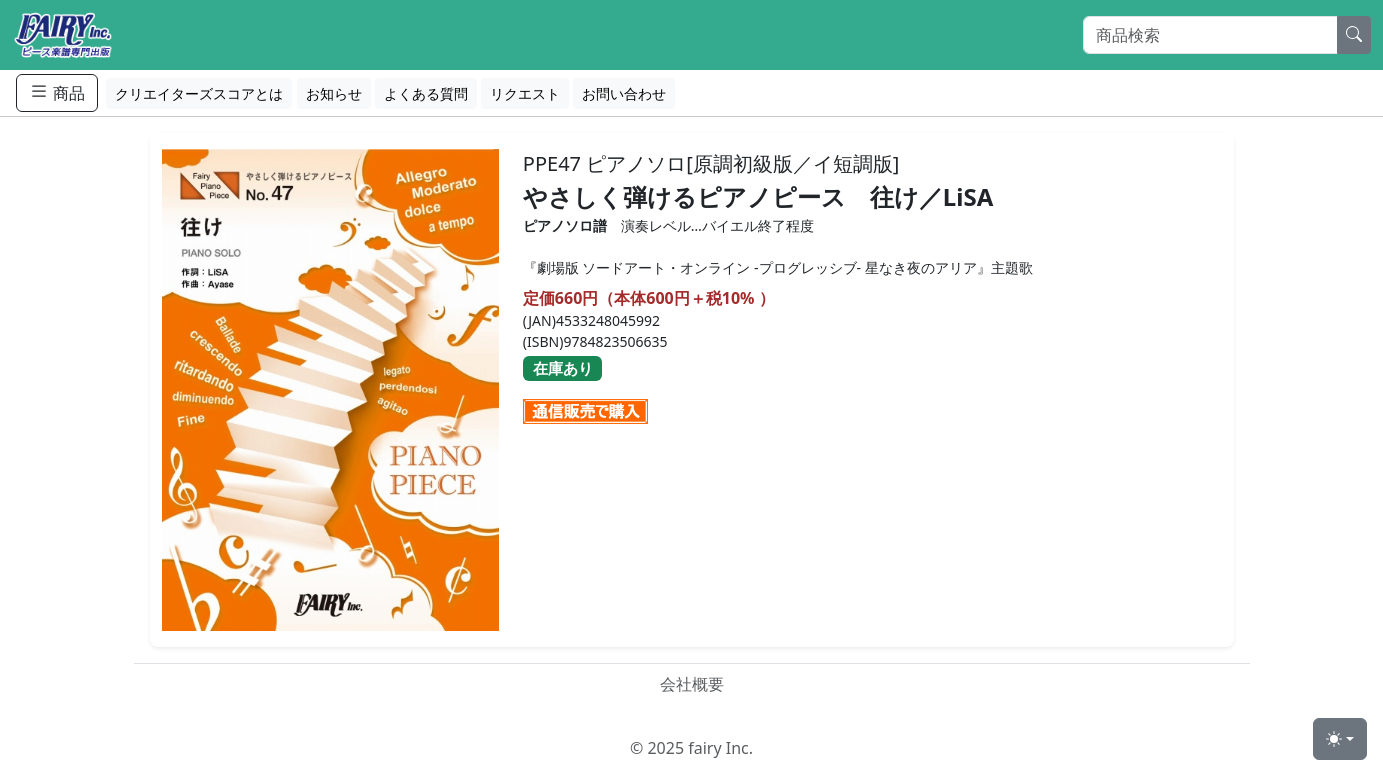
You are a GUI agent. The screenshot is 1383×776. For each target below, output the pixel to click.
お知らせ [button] (334, 93)
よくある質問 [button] (426, 93)
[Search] (1210, 35)
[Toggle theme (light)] (1340, 739)
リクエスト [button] (525, 93)
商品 (57, 92)
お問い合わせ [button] (624, 93)
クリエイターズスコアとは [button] (199, 93)
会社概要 (692, 684)
